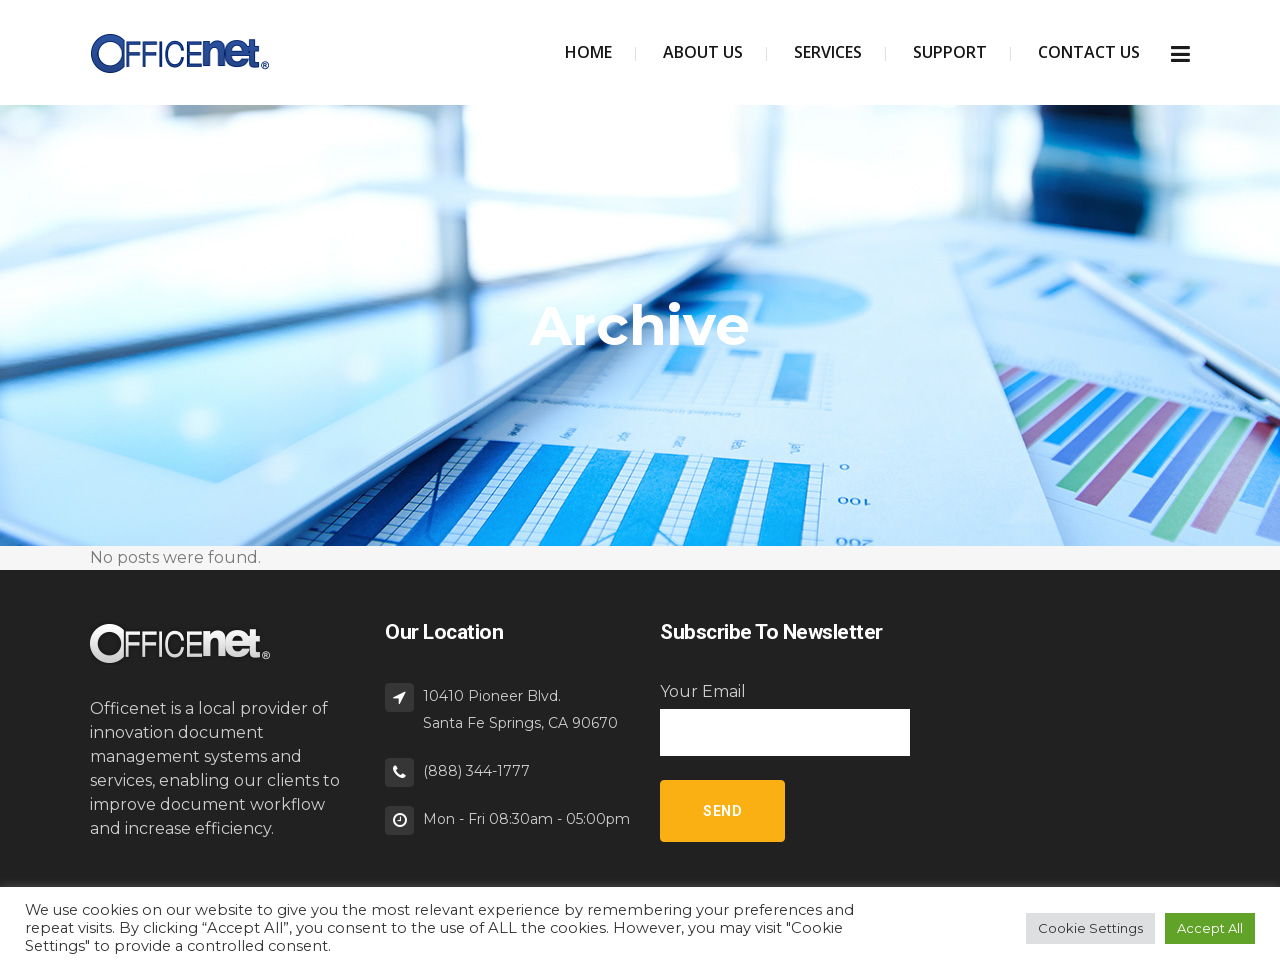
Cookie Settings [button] (1090, 928)
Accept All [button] (1210, 928)
